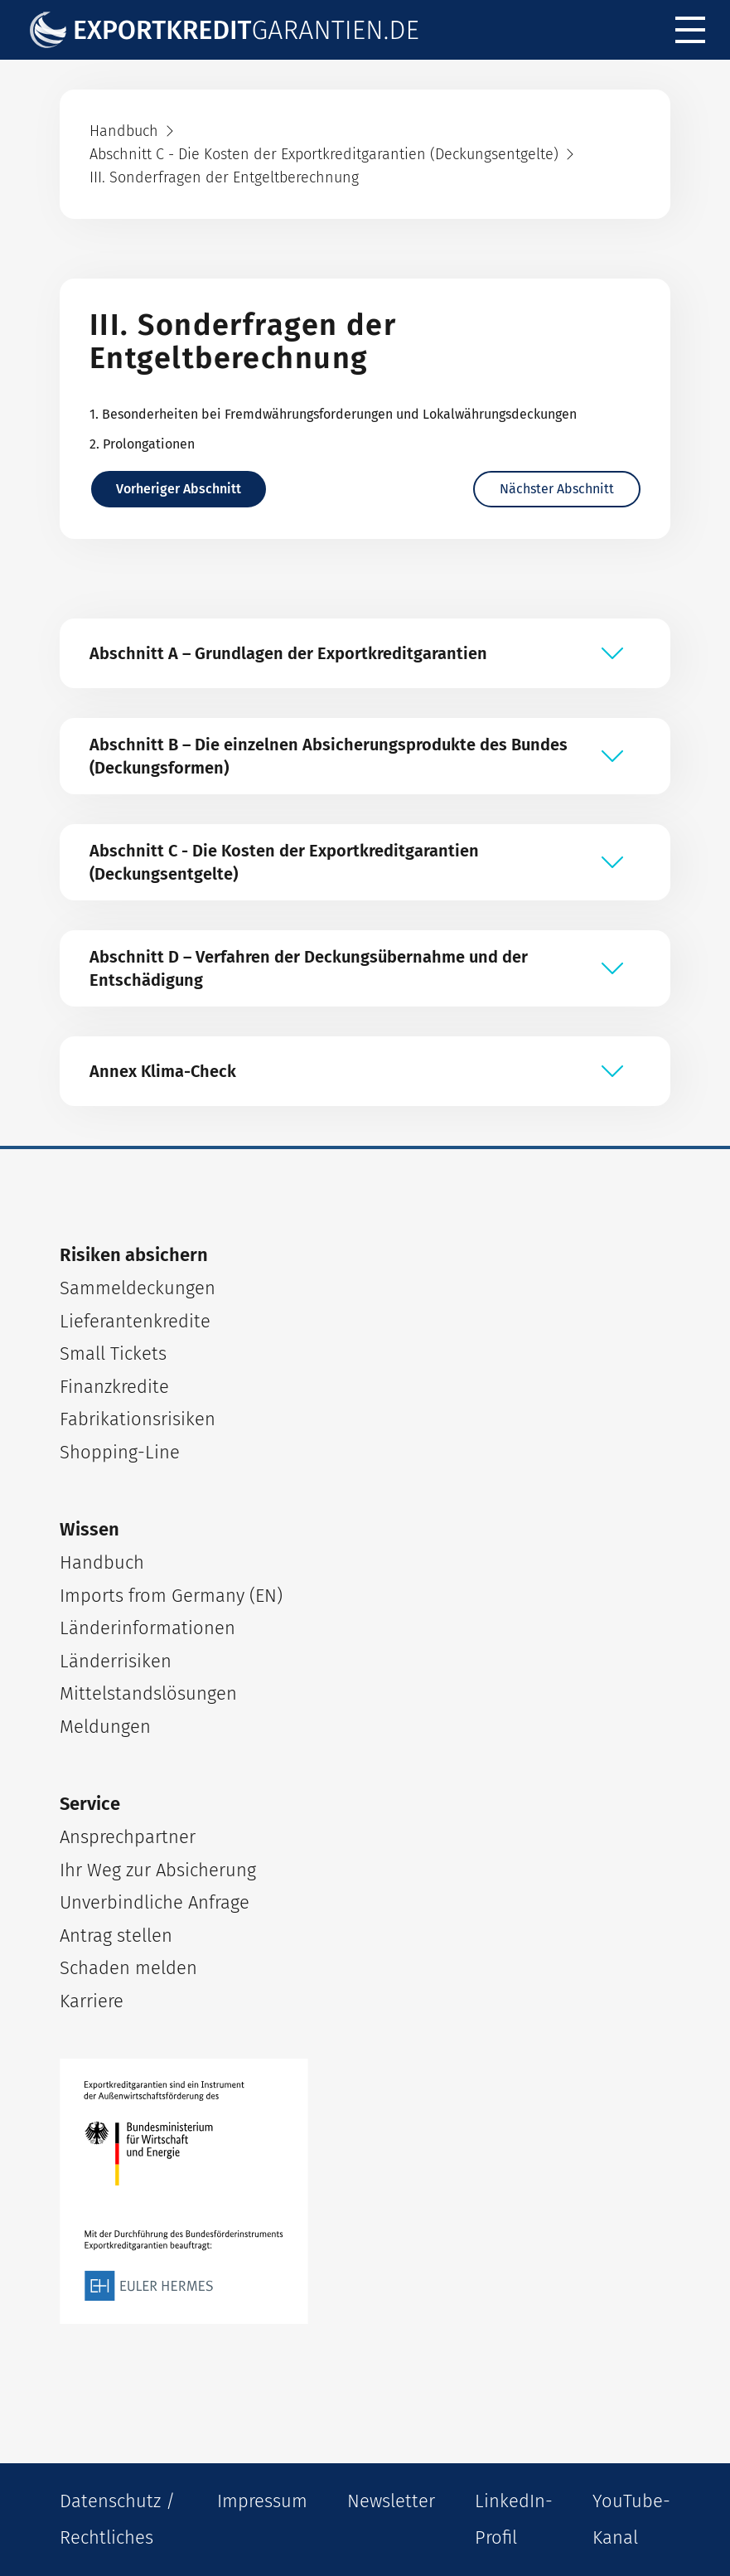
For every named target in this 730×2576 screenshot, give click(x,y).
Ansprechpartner (128, 1837)
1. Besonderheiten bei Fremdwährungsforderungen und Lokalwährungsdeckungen (333, 414)
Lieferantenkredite (135, 1321)
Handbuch (102, 1562)
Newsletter (391, 2501)
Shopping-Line (120, 1452)
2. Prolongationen (142, 444)
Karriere (91, 2001)
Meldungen (105, 1726)
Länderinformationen (147, 1628)
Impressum (262, 2501)
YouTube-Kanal (631, 2519)
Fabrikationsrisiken (137, 1419)
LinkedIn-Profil (514, 2519)
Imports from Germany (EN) (171, 1595)
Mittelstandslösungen (148, 1693)
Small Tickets (113, 1353)
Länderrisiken (116, 1661)
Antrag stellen (116, 1935)
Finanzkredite (114, 1386)
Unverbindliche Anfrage (154, 1902)
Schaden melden (128, 1968)
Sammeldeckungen (137, 1288)
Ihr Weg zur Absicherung (158, 1870)
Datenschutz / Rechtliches (117, 2519)
